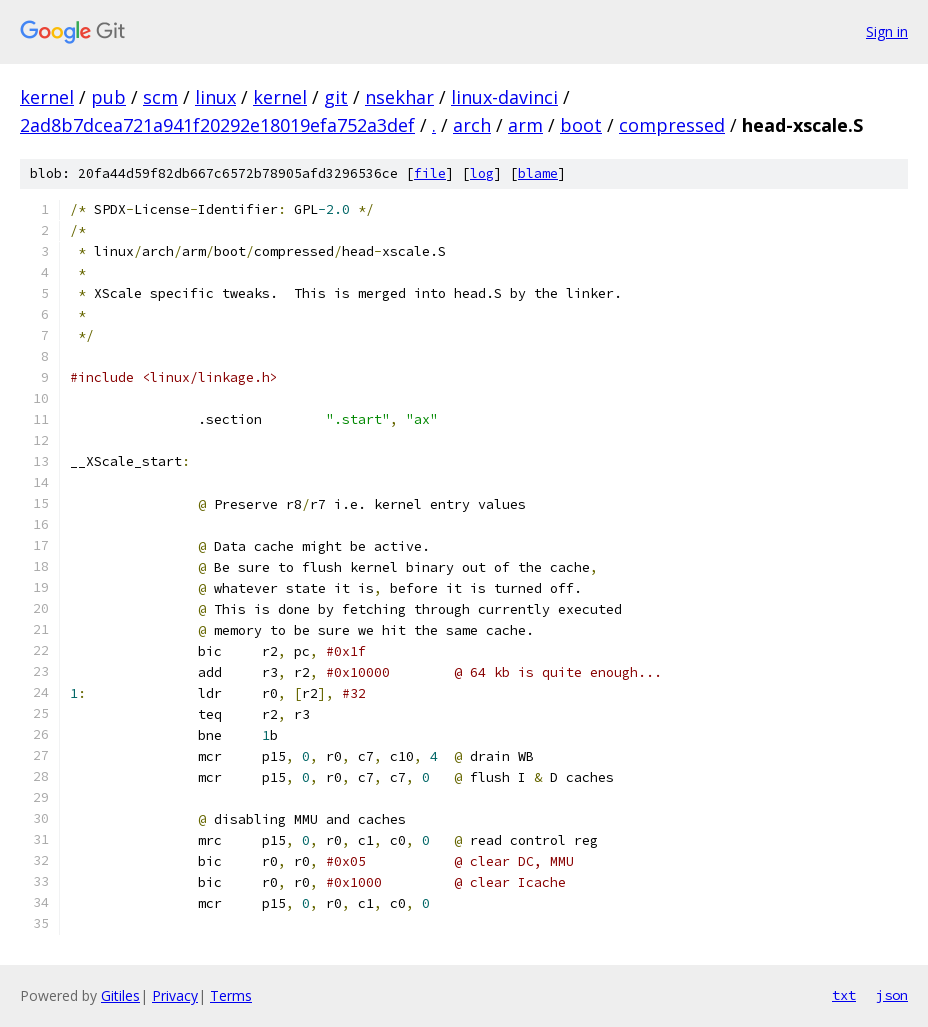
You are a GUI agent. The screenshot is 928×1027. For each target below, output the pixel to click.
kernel (47, 97)
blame (538, 173)
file (430, 173)
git (336, 97)
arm (525, 125)
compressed (672, 125)
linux (215, 97)
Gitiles (120, 995)
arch (472, 125)
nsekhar (399, 97)
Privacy (175, 995)
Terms (231, 995)
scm (160, 97)
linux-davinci (504, 97)
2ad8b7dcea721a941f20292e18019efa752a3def (217, 125)
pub (108, 97)
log (482, 173)
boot (581, 125)
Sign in (887, 31)
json (892, 995)
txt (844, 995)
